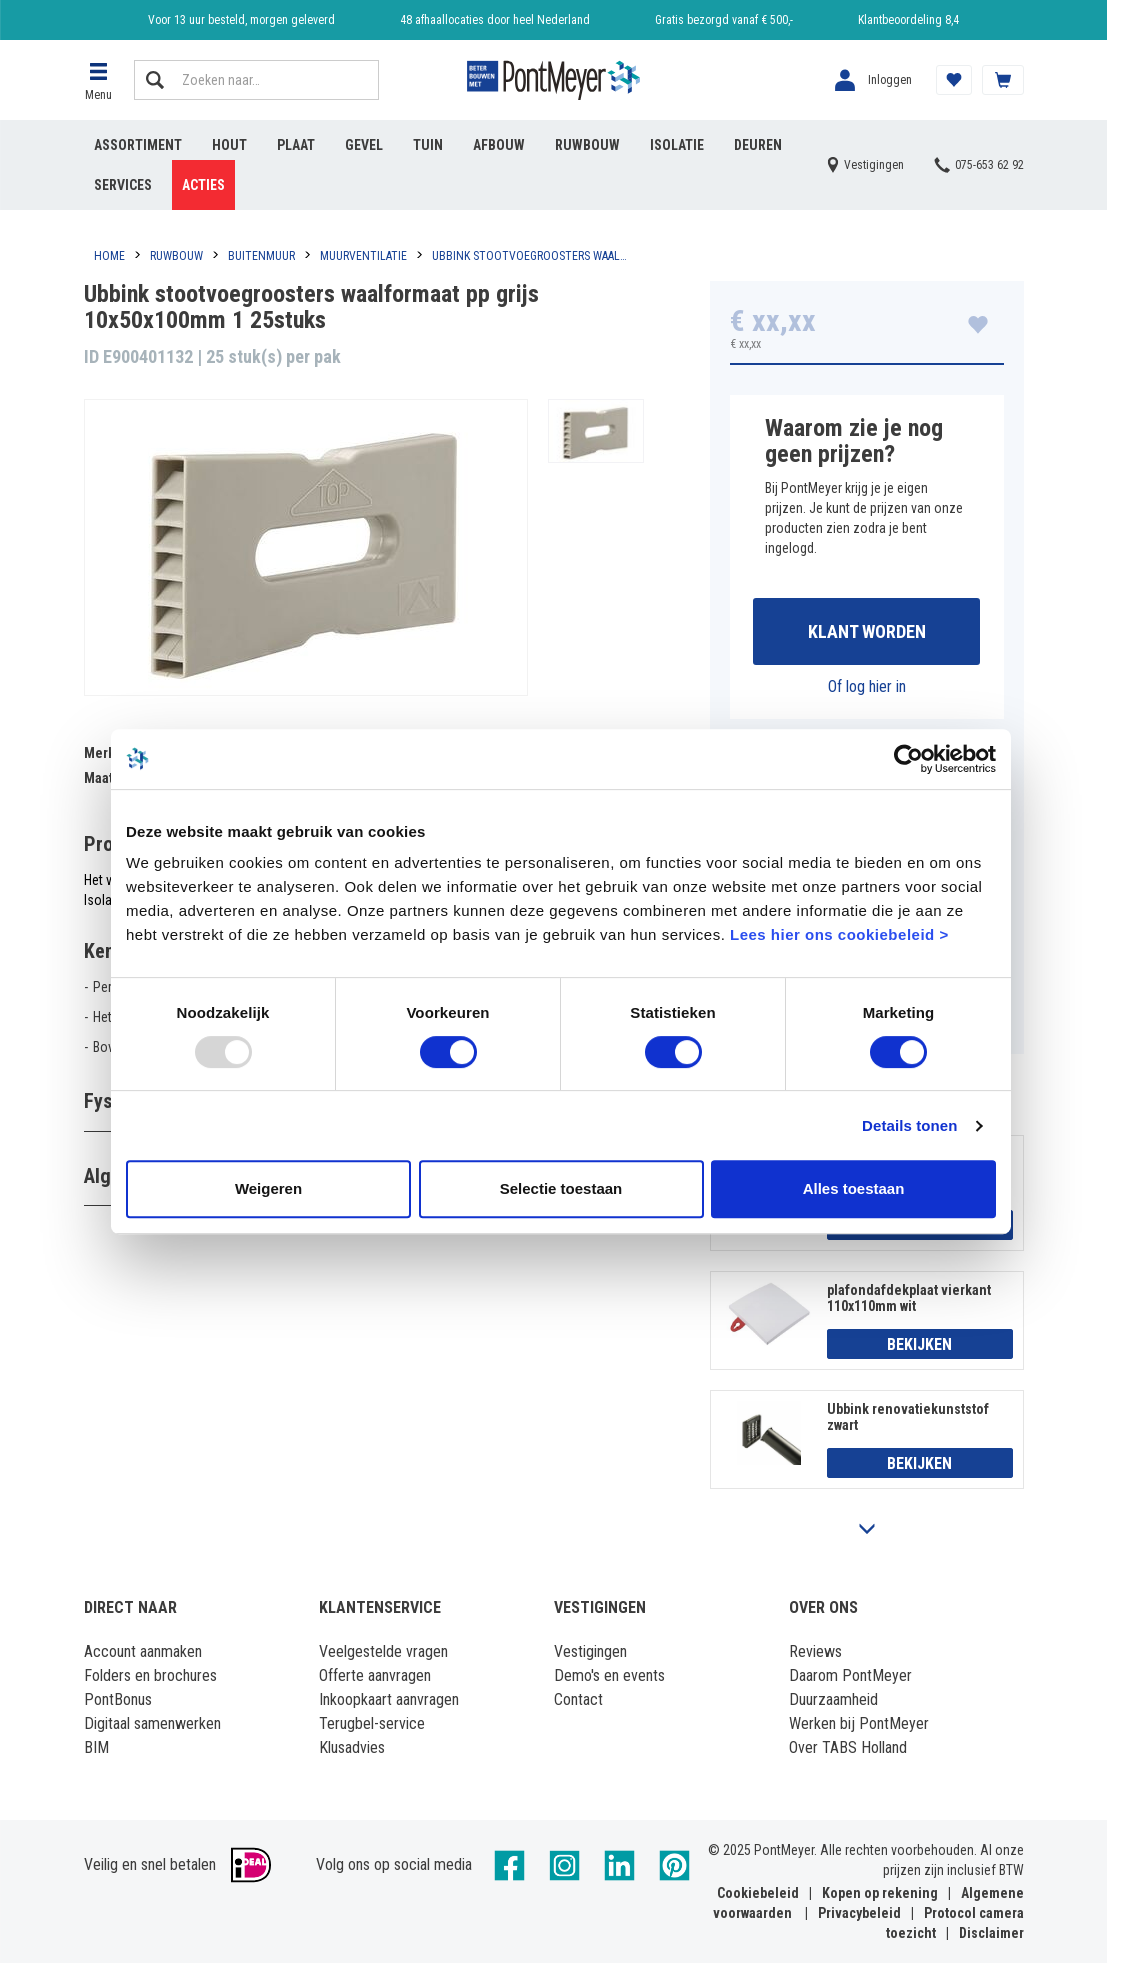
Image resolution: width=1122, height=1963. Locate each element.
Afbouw (499, 145)
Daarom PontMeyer (850, 1675)
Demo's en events (609, 1675)
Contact (578, 1699)
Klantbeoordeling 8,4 (908, 20)
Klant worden (867, 631)
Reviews (815, 1651)
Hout (229, 145)
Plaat (296, 145)
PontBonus (118, 1699)
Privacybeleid (859, 1913)
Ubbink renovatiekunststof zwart (908, 1417)
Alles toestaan (854, 1188)
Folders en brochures (150, 1675)
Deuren (758, 145)
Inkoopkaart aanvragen (389, 1699)
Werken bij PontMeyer (859, 1723)
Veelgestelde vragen (383, 1651)
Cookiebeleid (758, 1893)
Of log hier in (867, 686)
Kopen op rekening (880, 1893)
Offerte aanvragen (375, 1675)
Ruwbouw (587, 145)
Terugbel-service (372, 1723)
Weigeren (268, 1188)
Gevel (364, 145)
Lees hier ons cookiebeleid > (839, 934)
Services (123, 185)
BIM (96, 1747)
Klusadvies (352, 1747)
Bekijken (919, 1344)
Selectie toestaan (561, 1188)
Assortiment (138, 145)
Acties (203, 185)
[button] (99, 80)
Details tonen (909, 1125)
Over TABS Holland (848, 1747)
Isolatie (677, 145)
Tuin (428, 145)
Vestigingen (590, 1651)
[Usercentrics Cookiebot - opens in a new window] (908, 759)
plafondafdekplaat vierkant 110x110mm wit (909, 1298)
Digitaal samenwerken (152, 1723)
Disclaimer (991, 1933)
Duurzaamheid (833, 1699)
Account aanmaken (143, 1651)
